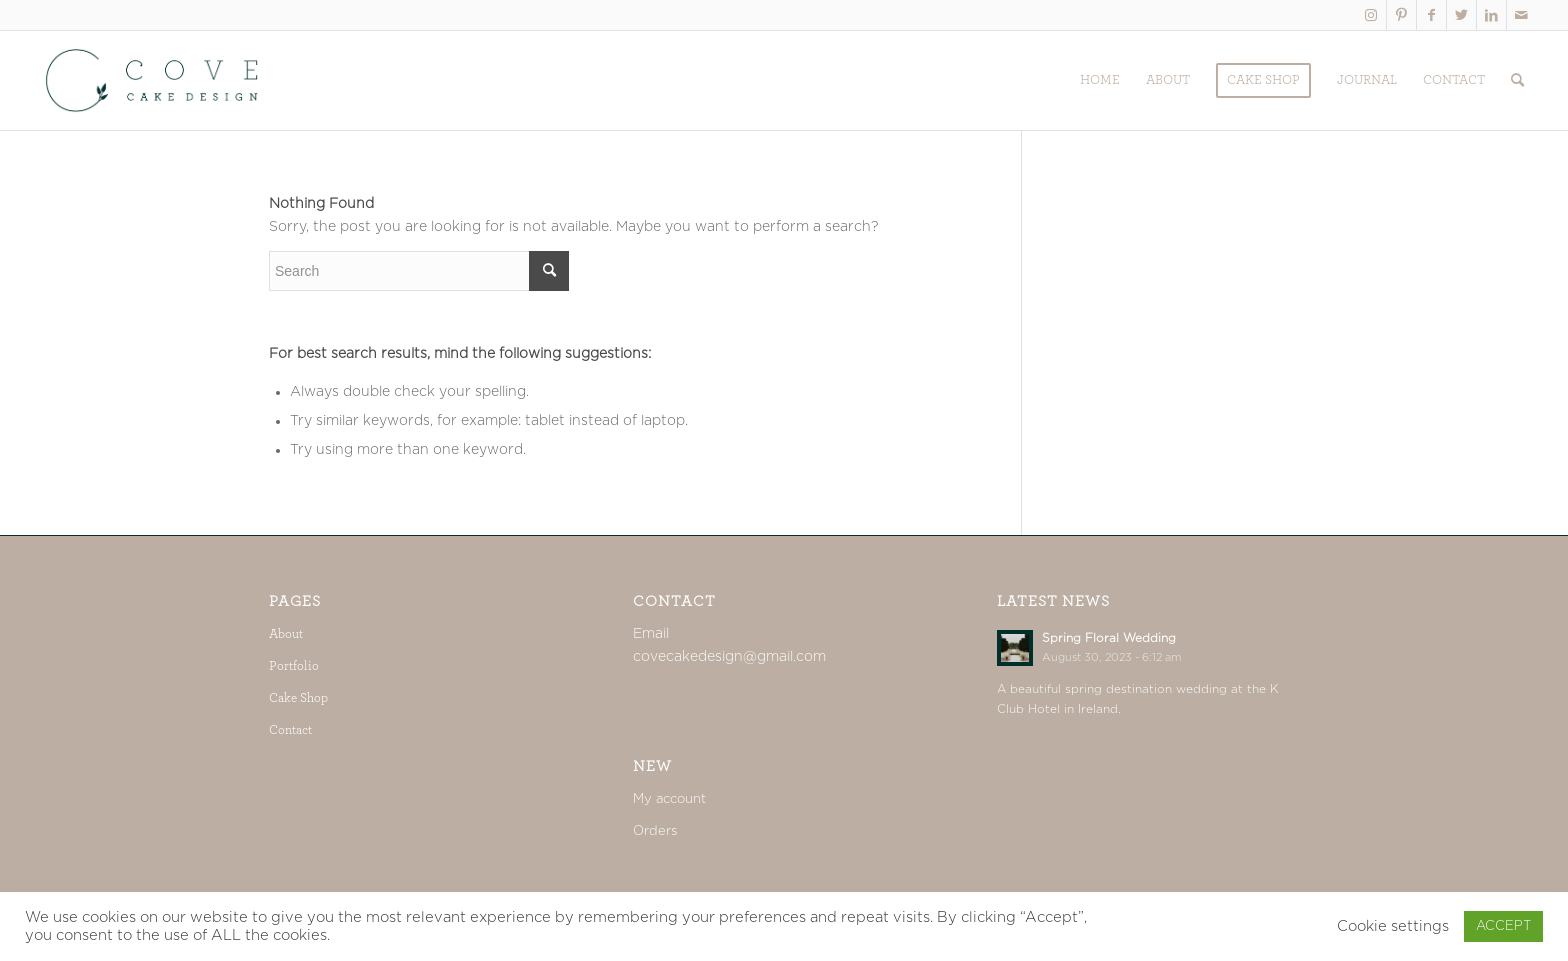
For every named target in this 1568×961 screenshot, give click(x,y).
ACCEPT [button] (1503, 926)
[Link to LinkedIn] (1491, 15)
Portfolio (294, 666)
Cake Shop (298, 698)
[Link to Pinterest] (1401, 15)
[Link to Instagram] (1371, 15)
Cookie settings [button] (1393, 926)
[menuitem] (1100, 80)
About (286, 634)
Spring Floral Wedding (1109, 638)
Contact (290, 730)
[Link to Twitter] (1461, 15)
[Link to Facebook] (1431, 15)
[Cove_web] (154, 80)
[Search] (1517, 80)
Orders (655, 831)
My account (669, 799)
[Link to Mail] (1522, 15)
